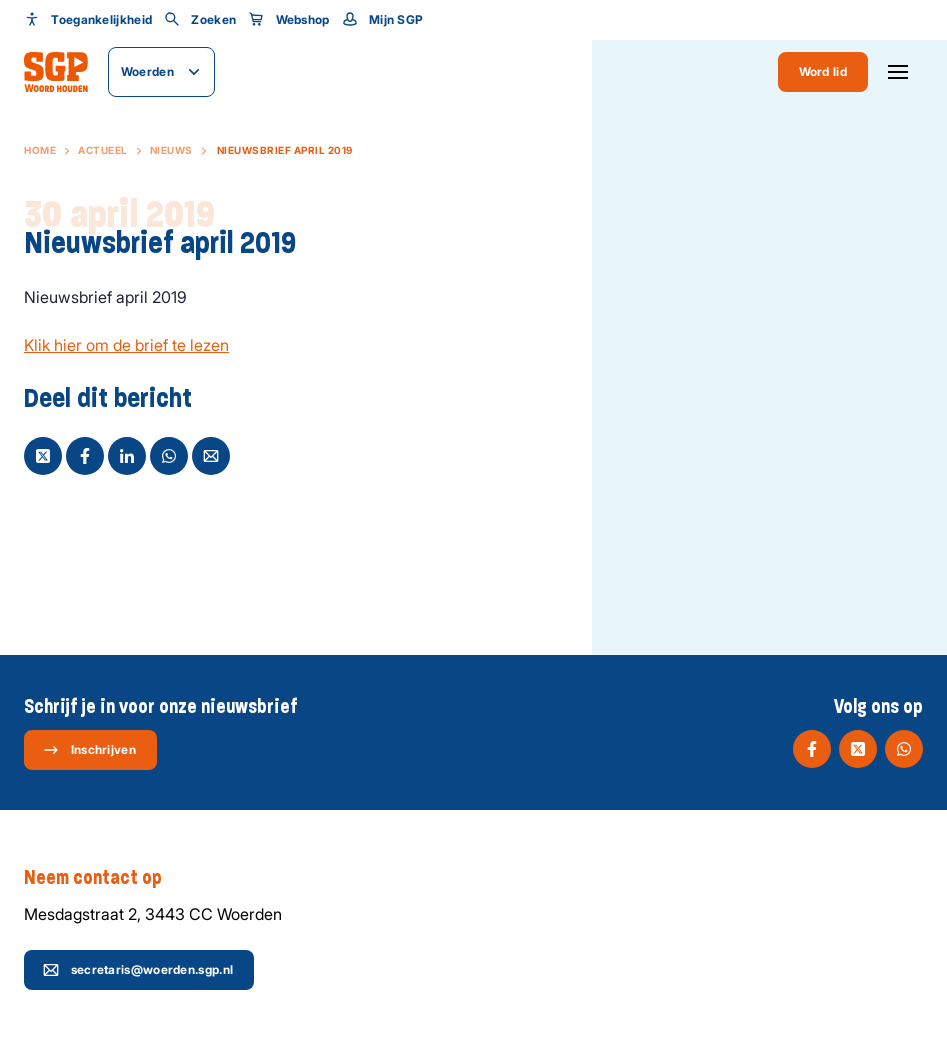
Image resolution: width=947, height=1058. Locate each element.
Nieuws (171, 150)
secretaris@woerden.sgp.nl (138, 970)
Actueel (103, 150)
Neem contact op (103, 878)
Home (40, 150)
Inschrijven (89, 750)
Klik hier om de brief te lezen (126, 345)
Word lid (823, 71)
